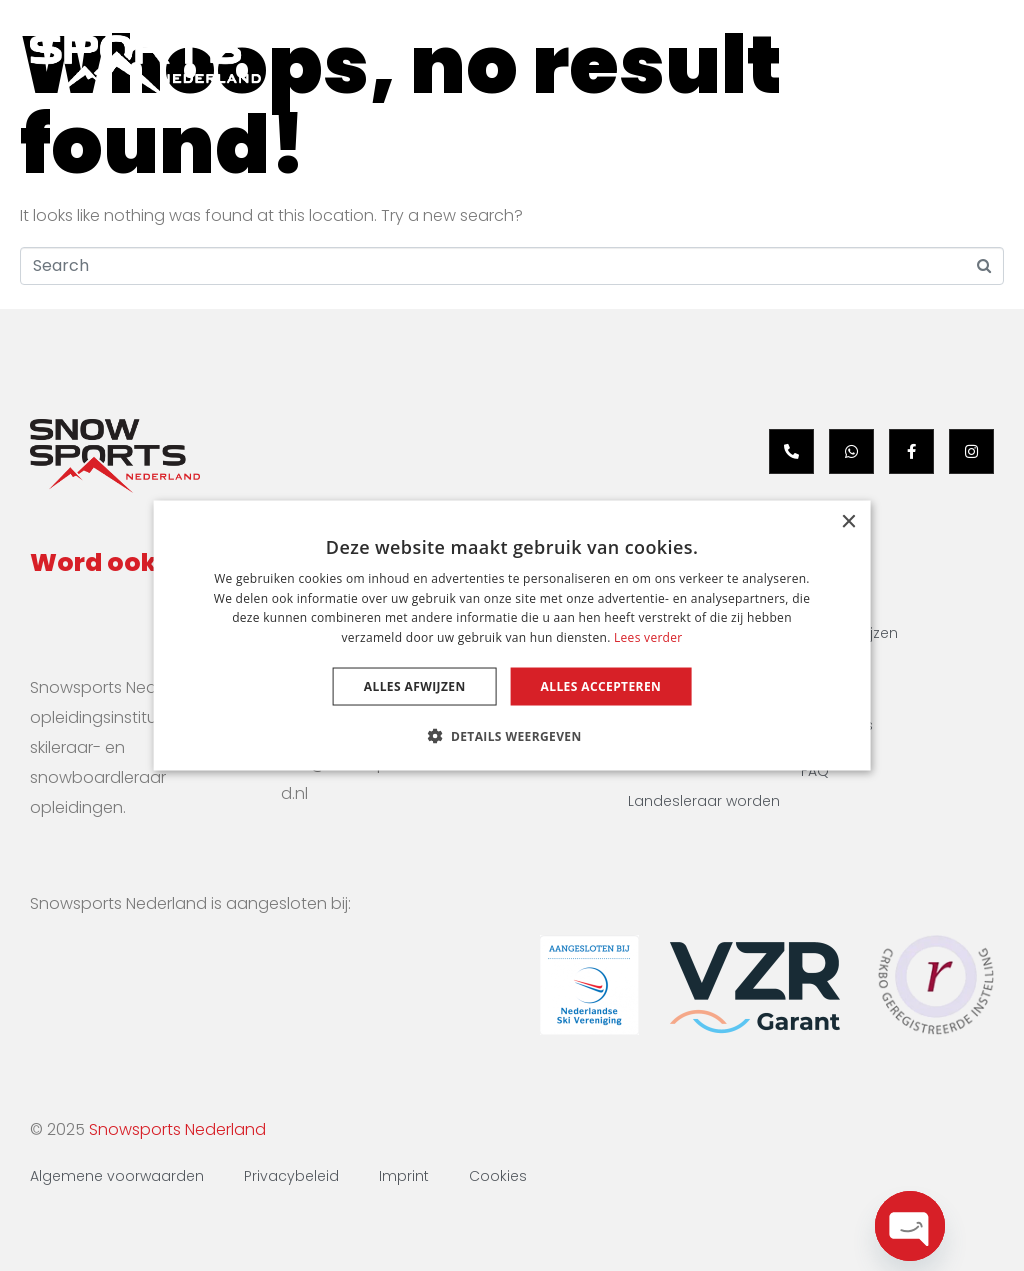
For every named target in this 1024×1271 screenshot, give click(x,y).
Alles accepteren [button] (601, 686)
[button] (511, 736)
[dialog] (512, 635)
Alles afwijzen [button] (415, 686)
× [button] (847, 521)
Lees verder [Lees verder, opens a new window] (648, 637)
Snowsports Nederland (177, 1129)
